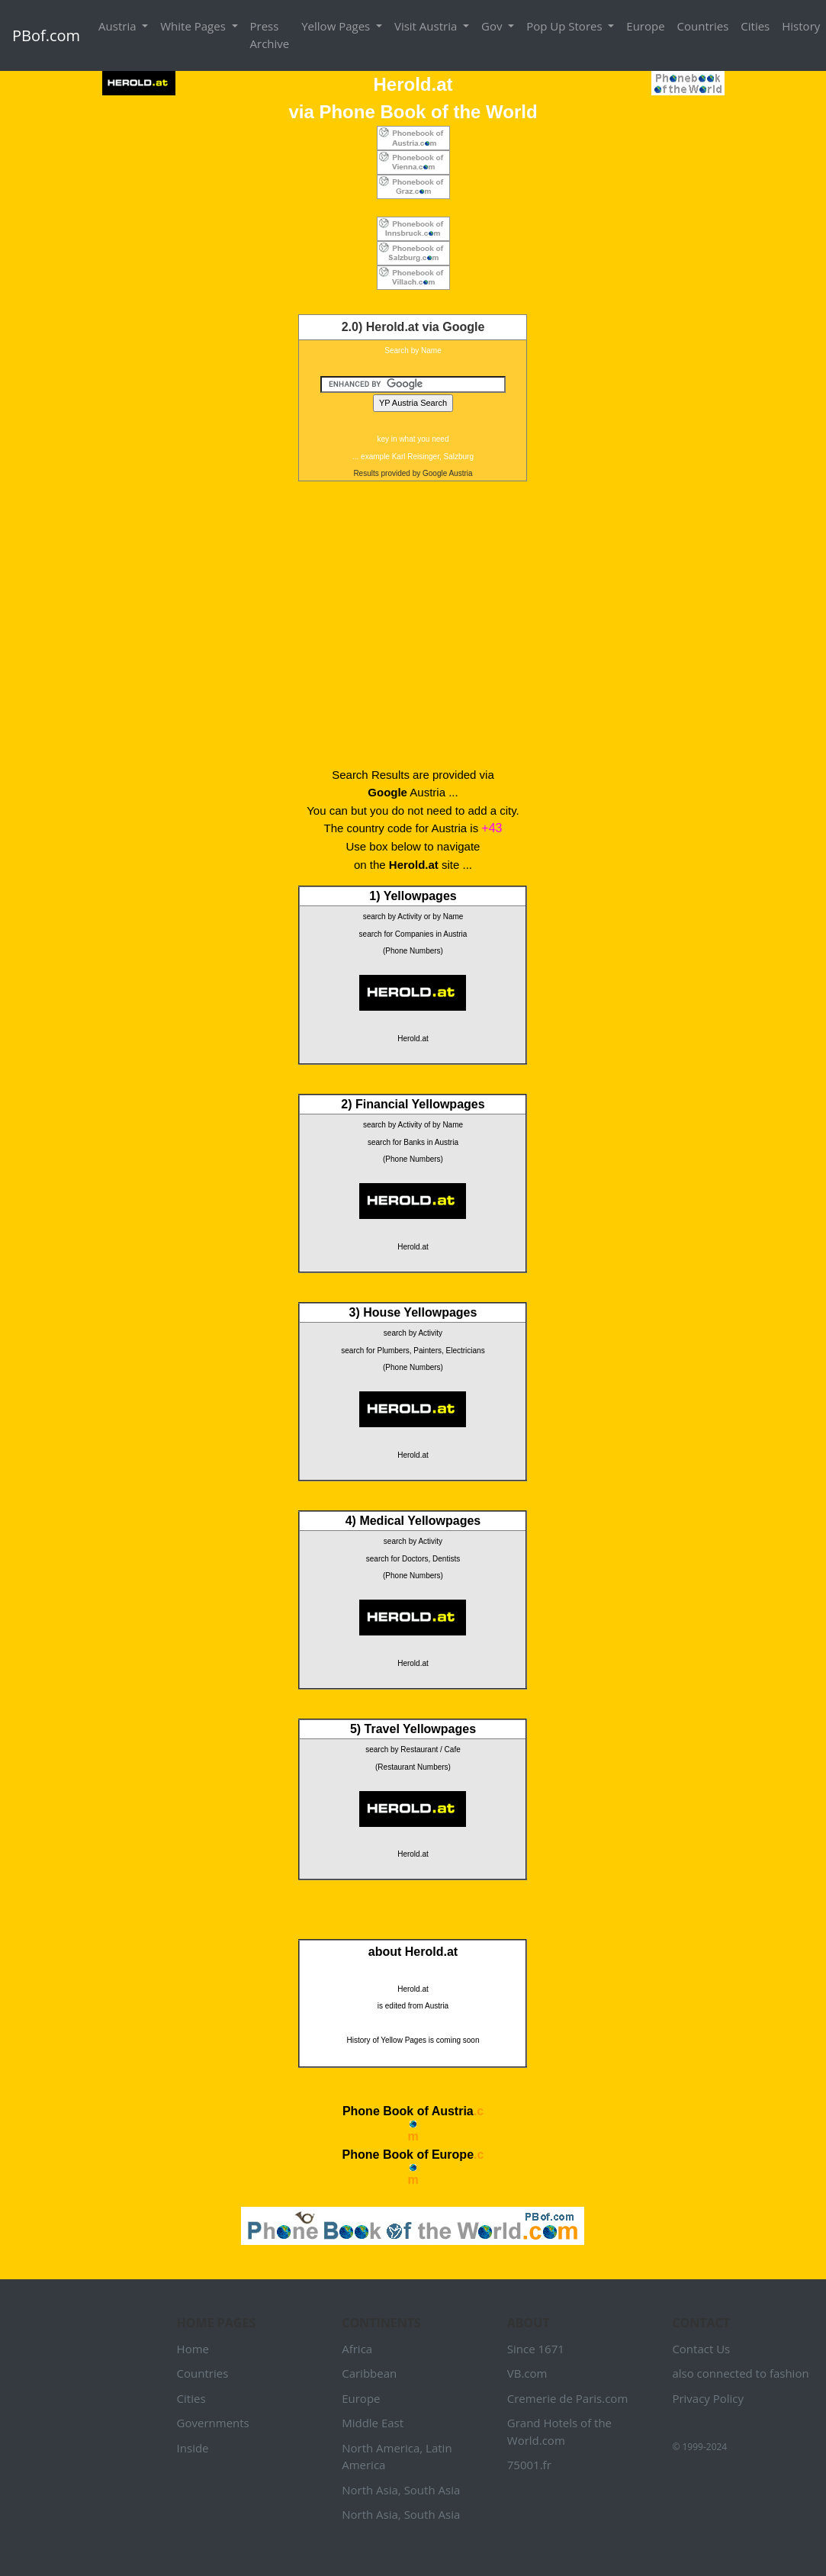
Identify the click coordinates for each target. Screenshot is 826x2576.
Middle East (372, 2422)
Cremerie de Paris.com (567, 2398)
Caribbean (369, 2373)
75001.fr (529, 2464)
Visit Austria (427, 26)
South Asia (432, 2489)
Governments (213, 2422)
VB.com (527, 2373)
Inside (193, 2447)
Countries (703, 26)
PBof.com (46, 35)
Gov (493, 26)
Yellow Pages (337, 26)
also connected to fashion (740, 2373)
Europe (645, 26)
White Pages (194, 26)
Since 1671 (535, 2348)
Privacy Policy (708, 2398)
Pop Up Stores (565, 26)
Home (193, 2348)
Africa (357, 2348)
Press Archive (270, 34)
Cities (755, 26)
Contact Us (701, 2348)
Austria (118, 26)
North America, (382, 2447)
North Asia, (371, 2489)
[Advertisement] (413, 622)
